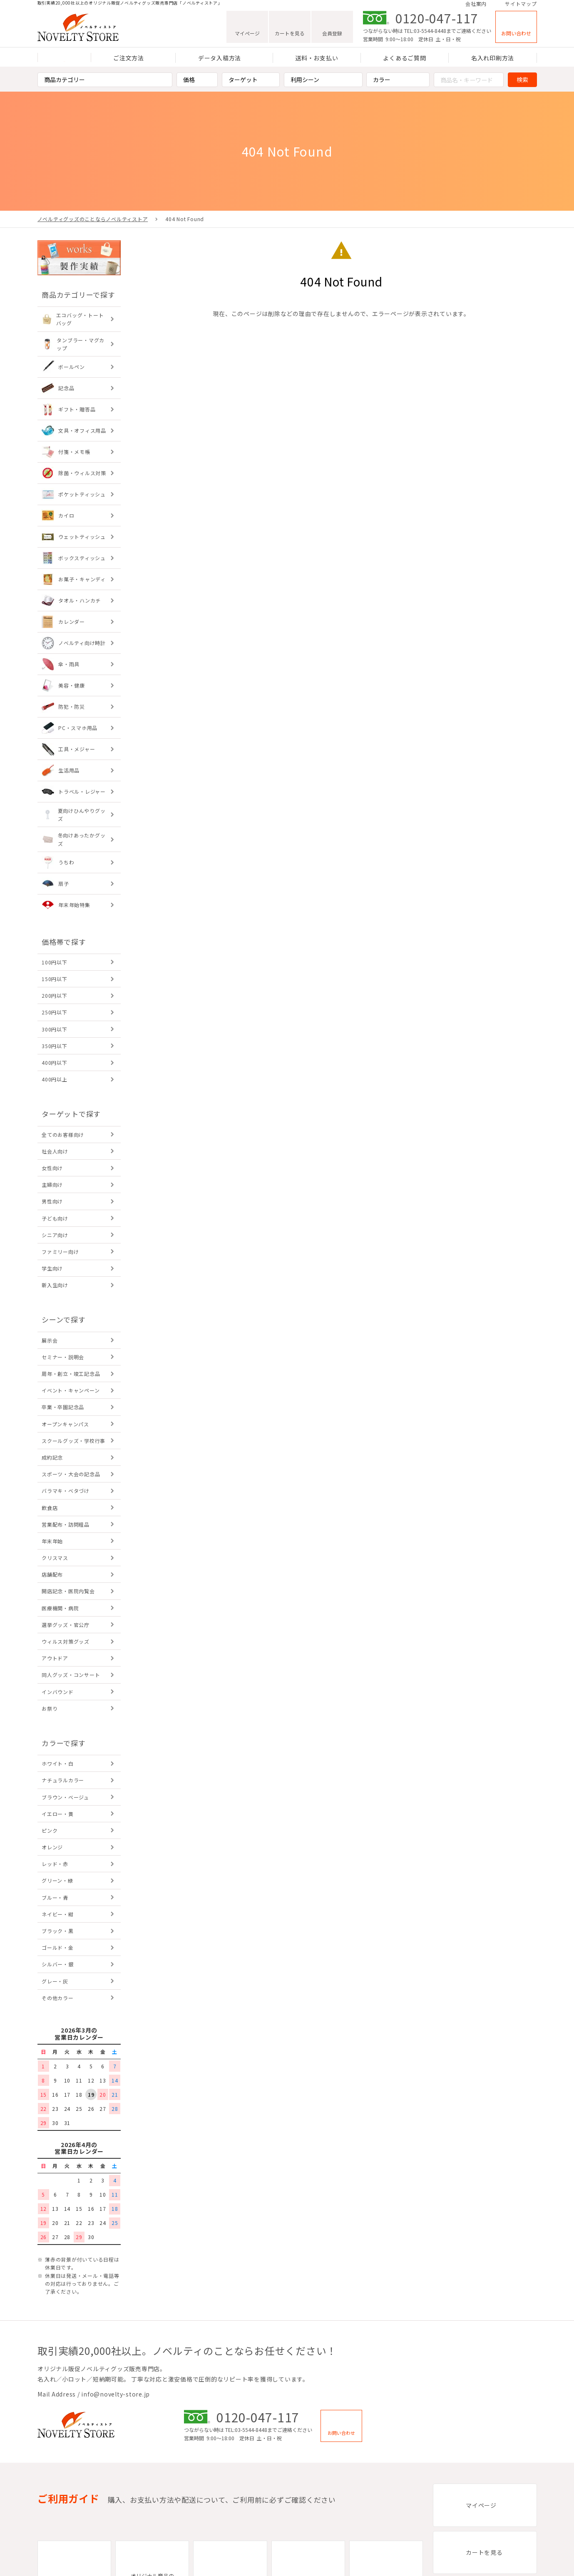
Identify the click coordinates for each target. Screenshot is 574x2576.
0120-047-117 (436, 21)
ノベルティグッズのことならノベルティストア (92, 218)
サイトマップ (521, 4)
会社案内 (476, 4)
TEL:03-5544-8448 (425, 33)
